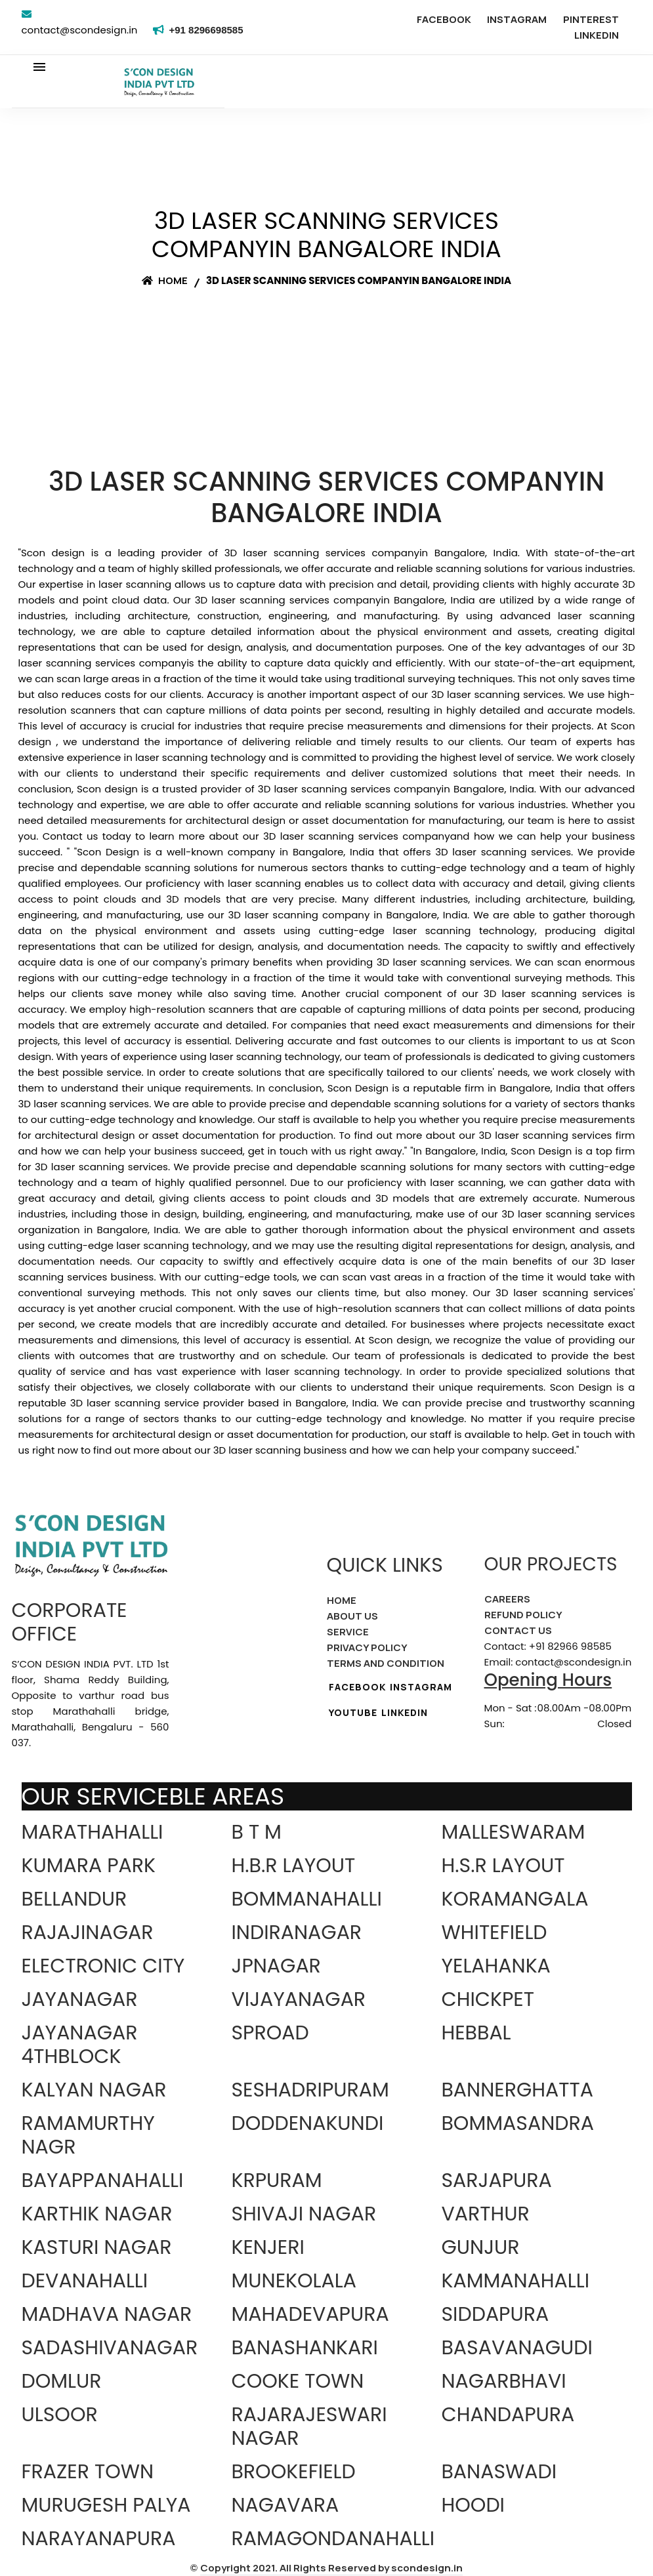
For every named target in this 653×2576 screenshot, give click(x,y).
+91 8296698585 (208, 30)
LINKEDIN (596, 35)
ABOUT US (352, 1616)
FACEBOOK (444, 19)
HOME (341, 1600)
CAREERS (507, 1599)
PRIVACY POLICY (367, 1647)
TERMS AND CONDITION (385, 1663)
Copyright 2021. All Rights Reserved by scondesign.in (331, 2568)
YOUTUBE (353, 1712)
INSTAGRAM (517, 19)
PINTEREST (591, 19)
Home (165, 280)
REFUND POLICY (523, 1615)
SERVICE (348, 1632)
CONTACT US (518, 1630)
